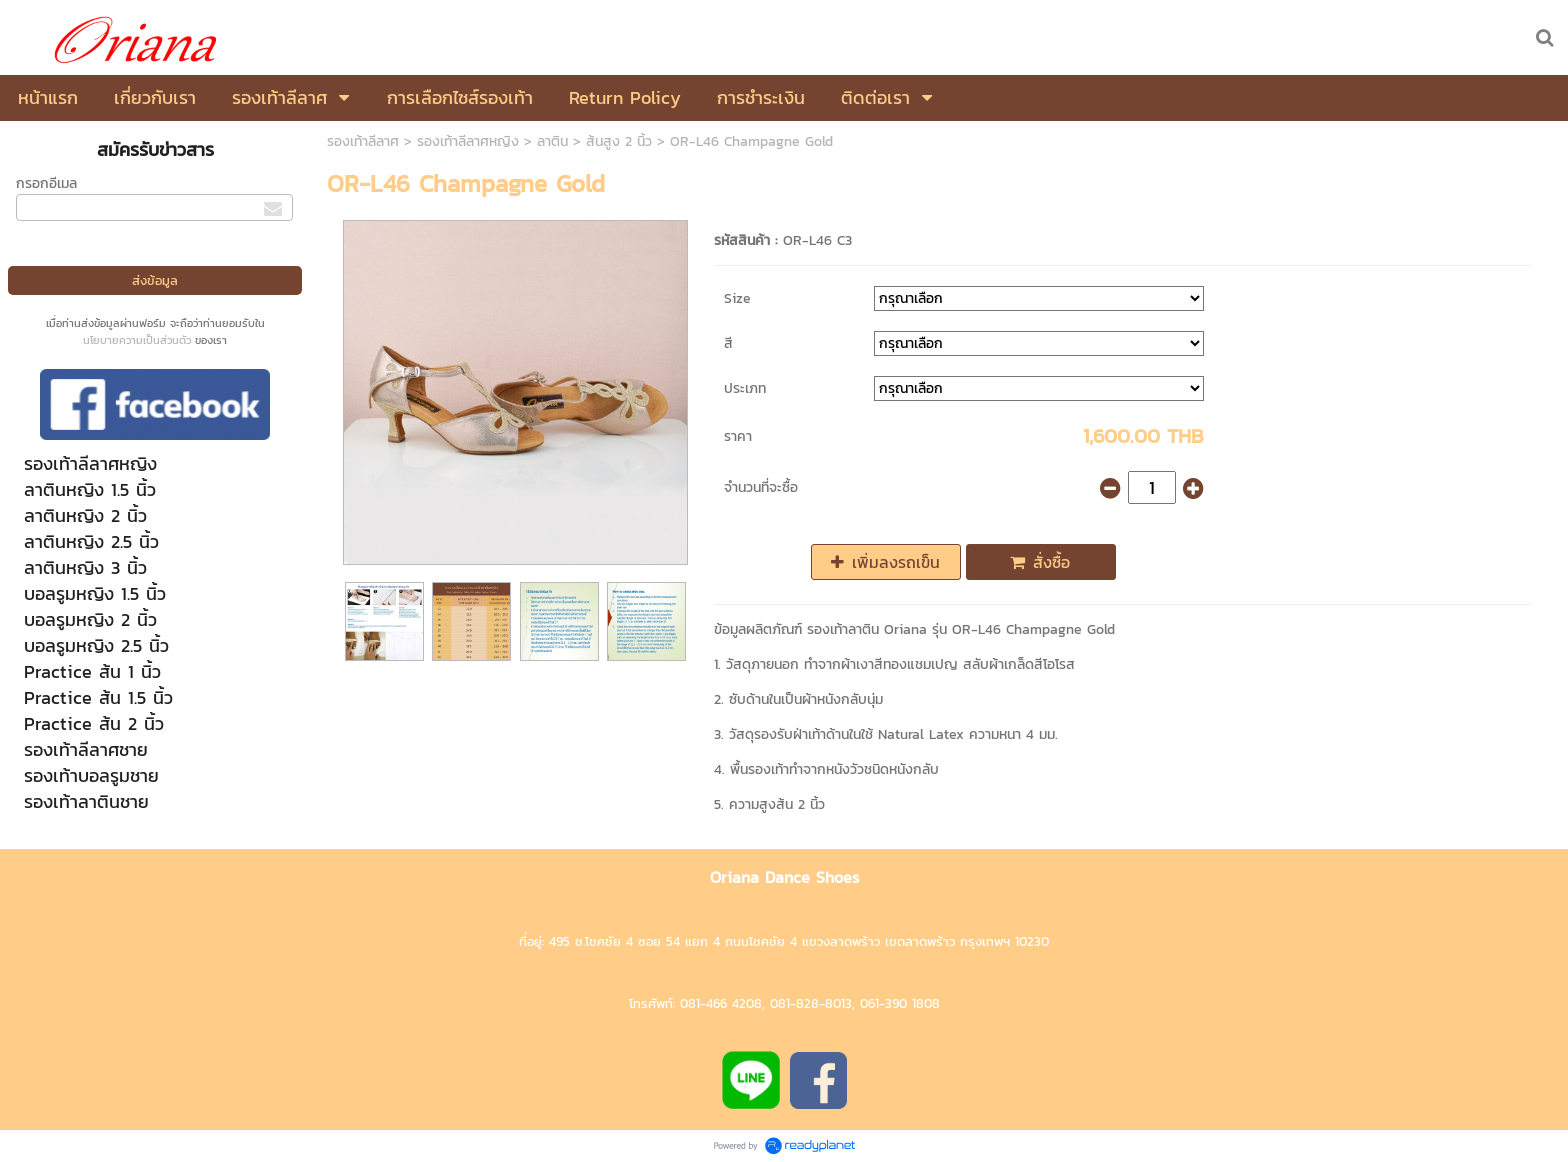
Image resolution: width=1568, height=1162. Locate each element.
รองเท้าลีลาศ (363, 141)
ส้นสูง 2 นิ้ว (619, 141)
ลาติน (552, 141)
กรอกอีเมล (46, 183)
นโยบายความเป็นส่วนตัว (137, 340)
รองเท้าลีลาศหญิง (468, 141)
